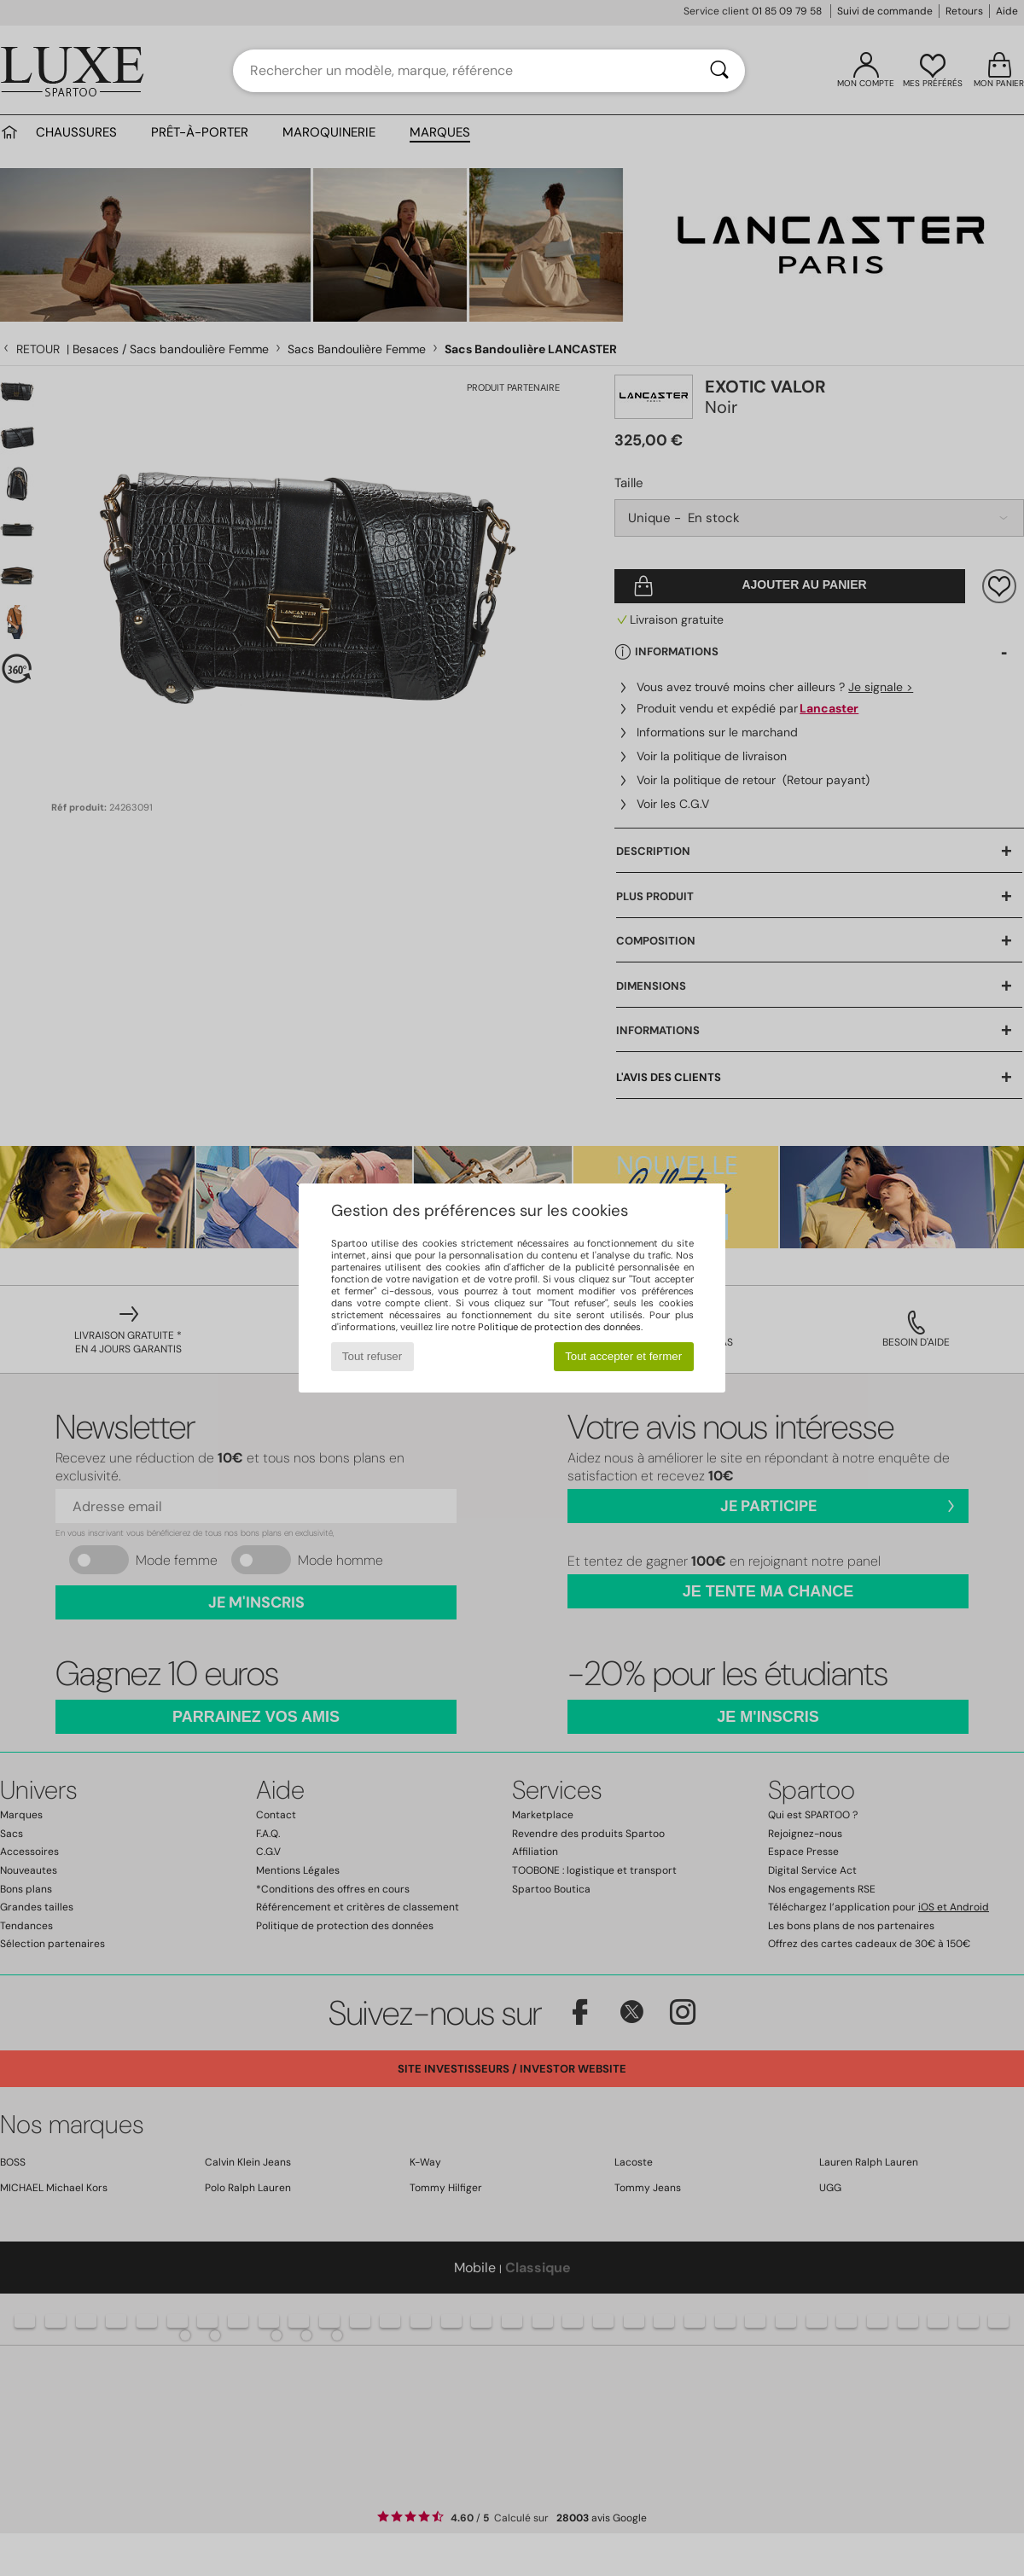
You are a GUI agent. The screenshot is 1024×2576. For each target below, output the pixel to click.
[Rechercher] (719, 70)
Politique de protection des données (559, 1327)
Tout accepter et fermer (623, 1356)
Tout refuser (372, 1356)
